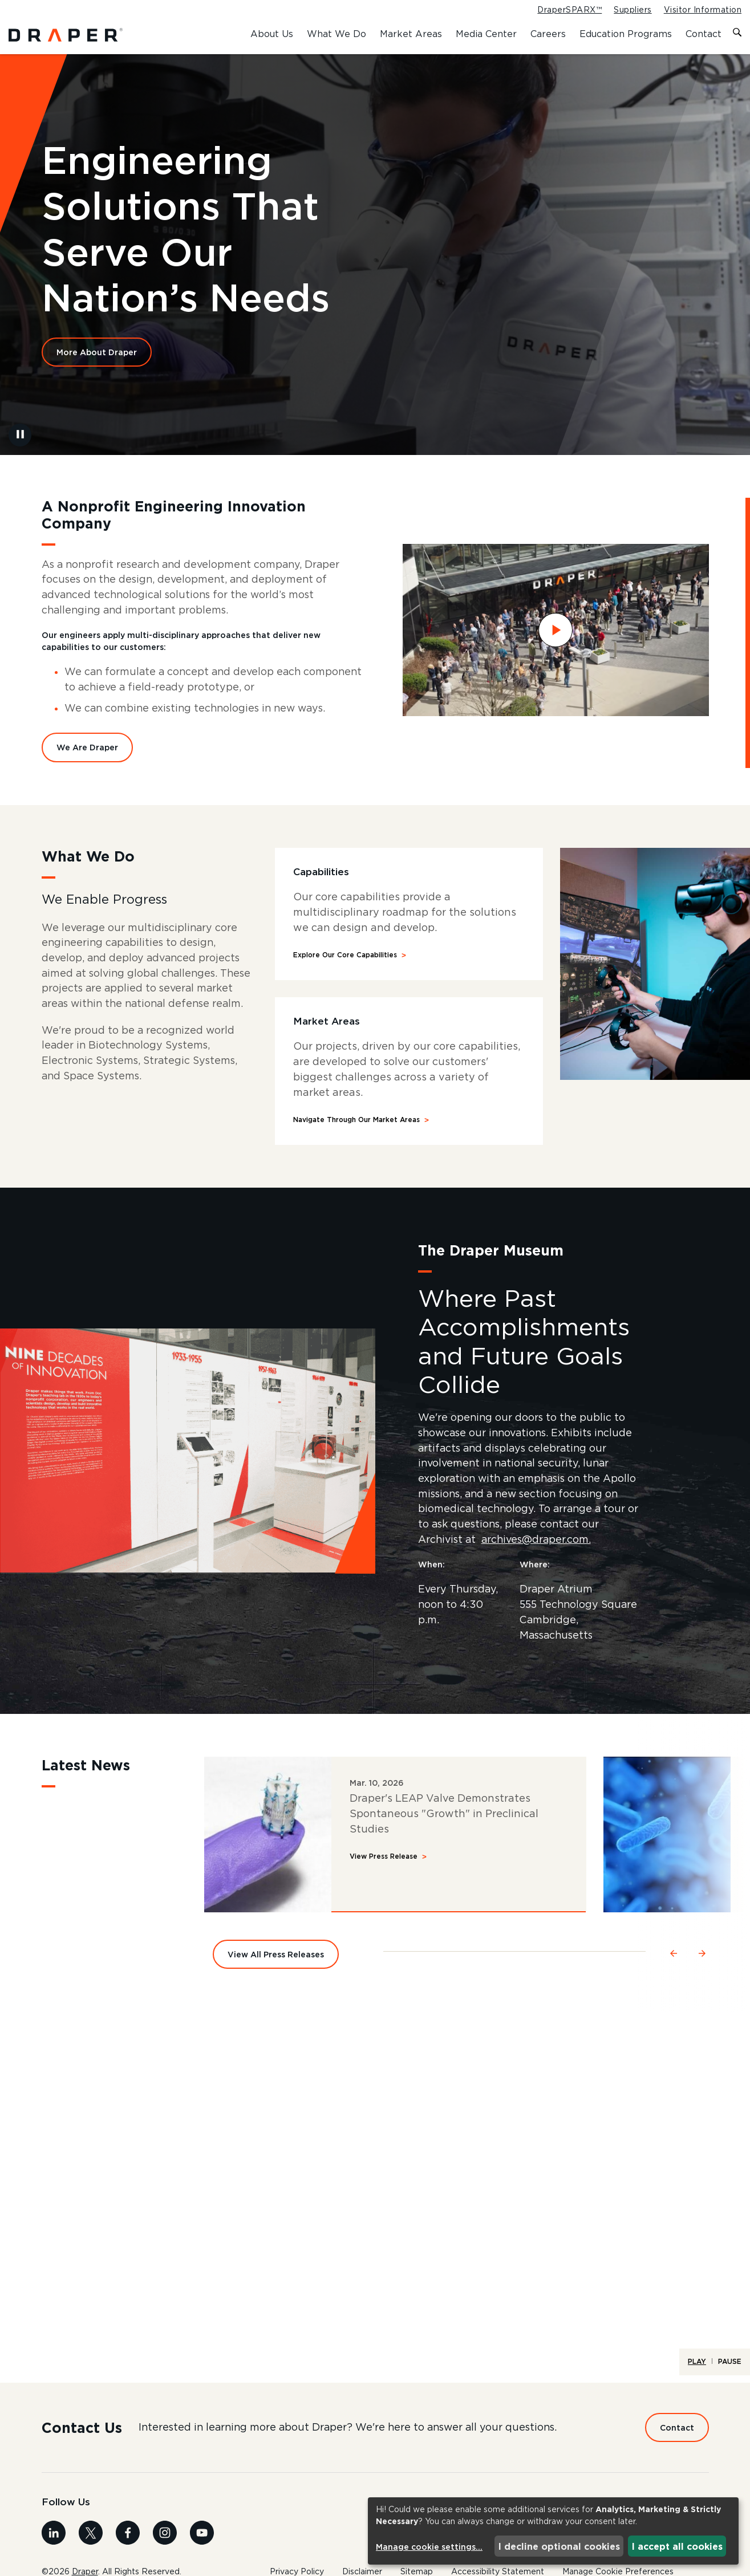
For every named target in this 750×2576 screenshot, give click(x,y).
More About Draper (96, 358)
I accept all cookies (677, 2546)
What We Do (336, 34)
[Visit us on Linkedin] (54, 2541)
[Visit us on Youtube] (202, 2541)
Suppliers (632, 10)
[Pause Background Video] (20, 440)
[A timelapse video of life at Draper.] (375, 2209)
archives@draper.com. (540, 1548)
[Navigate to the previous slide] (674, 1961)
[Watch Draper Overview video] (556, 637)
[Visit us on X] (91, 2541)
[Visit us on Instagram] (165, 2541)
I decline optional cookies (559, 2546)
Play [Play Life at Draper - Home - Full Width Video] (697, 2371)
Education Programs (625, 34)
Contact (703, 34)
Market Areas (411, 34)
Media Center (486, 34)
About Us (271, 34)
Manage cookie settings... (429, 2546)
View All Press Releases (276, 1964)
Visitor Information (702, 10)
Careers (548, 34)
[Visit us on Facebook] (128, 2541)
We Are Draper (87, 754)
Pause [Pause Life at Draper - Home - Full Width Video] (729, 2371)
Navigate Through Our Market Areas (356, 1128)
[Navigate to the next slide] (702, 1961)
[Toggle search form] (737, 33)
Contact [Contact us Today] (677, 2437)
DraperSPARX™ (569, 10)
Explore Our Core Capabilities (345, 962)
